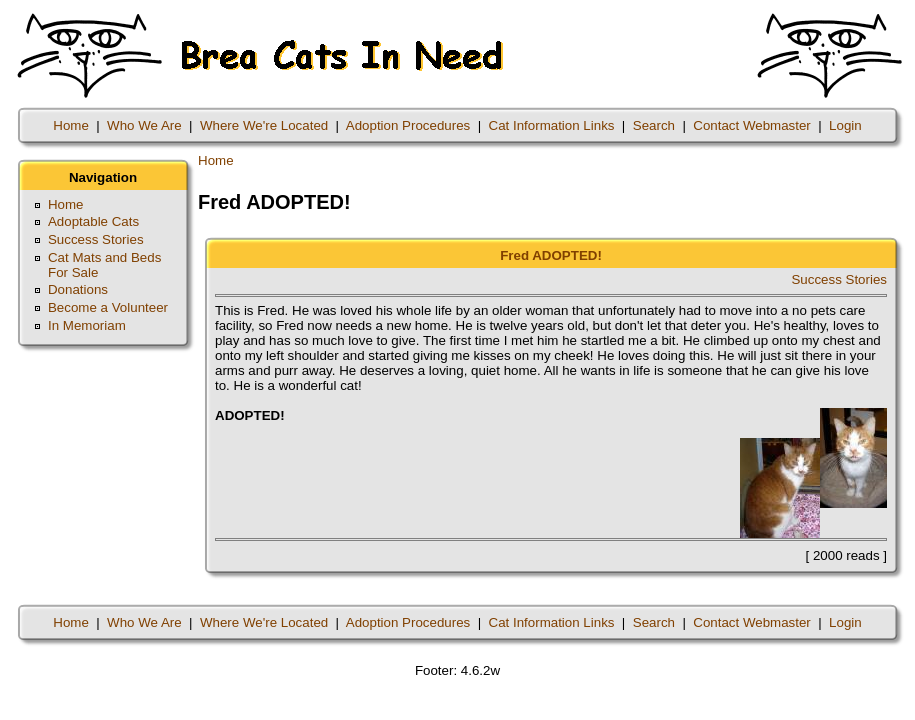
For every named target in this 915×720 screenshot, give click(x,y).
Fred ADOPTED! (551, 255)
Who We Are (144, 125)
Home (71, 125)
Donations (78, 289)
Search (654, 125)
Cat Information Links (552, 125)
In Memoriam (87, 325)
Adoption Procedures (408, 125)
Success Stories (96, 239)
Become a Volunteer (108, 307)
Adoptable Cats (93, 221)
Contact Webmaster (752, 125)
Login (845, 125)
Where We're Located (264, 125)
